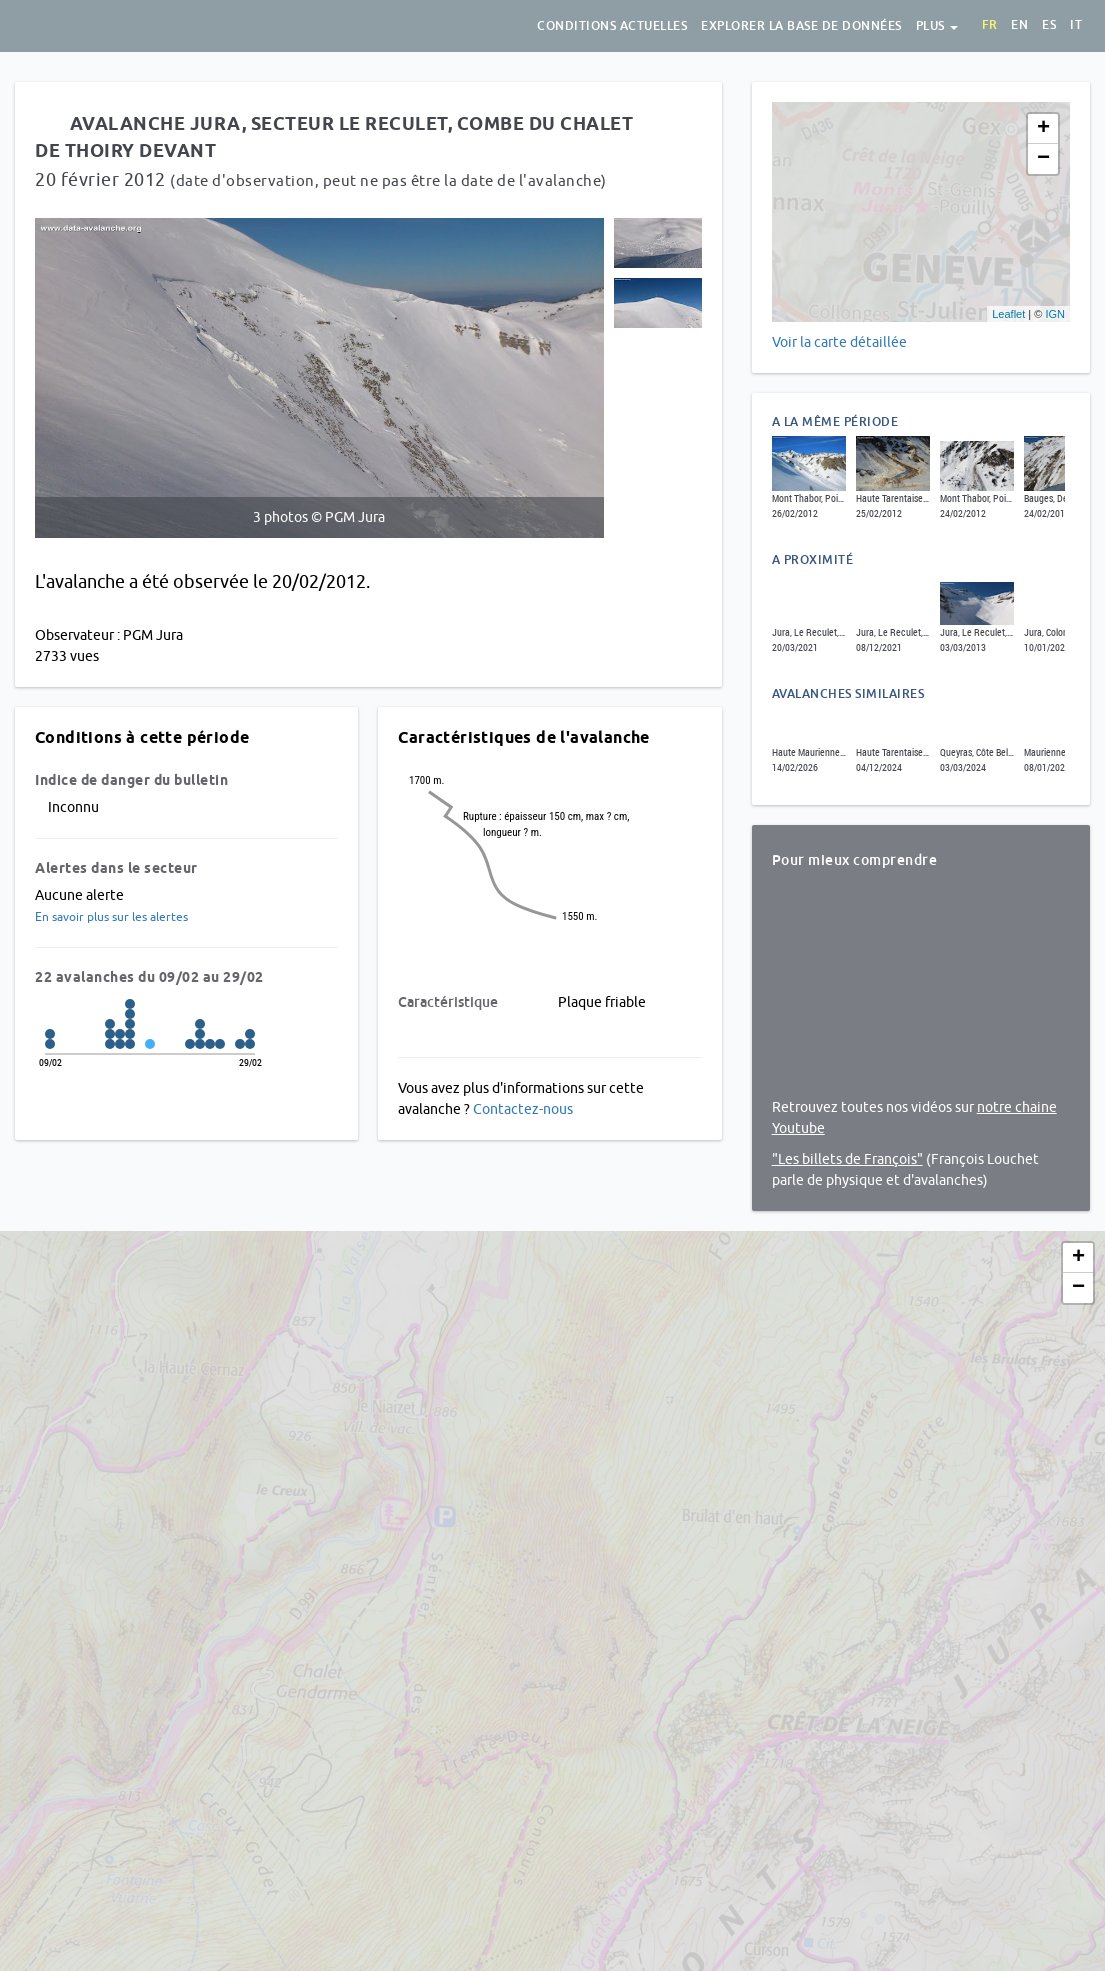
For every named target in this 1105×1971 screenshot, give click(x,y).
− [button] (1043, 159)
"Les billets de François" (847, 1159)
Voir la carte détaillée (839, 342)
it (1076, 25)
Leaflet (1008, 314)
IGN (1055, 314)
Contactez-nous (523, 1109)
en (1019, 25)
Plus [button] (937, 26)
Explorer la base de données (801, 26)
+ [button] (1043, 129)
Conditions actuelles (612, 26)
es (1049, 25)
